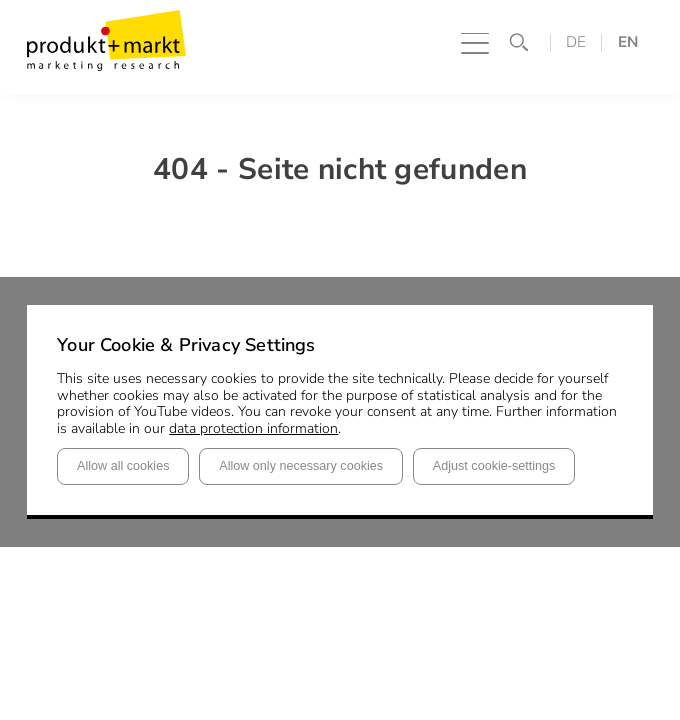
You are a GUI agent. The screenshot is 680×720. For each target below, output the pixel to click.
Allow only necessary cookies (301, 466)
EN (628, 43)
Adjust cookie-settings (494, 466)
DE (576, 43)
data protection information (253, 428)
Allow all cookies (123, 466)
